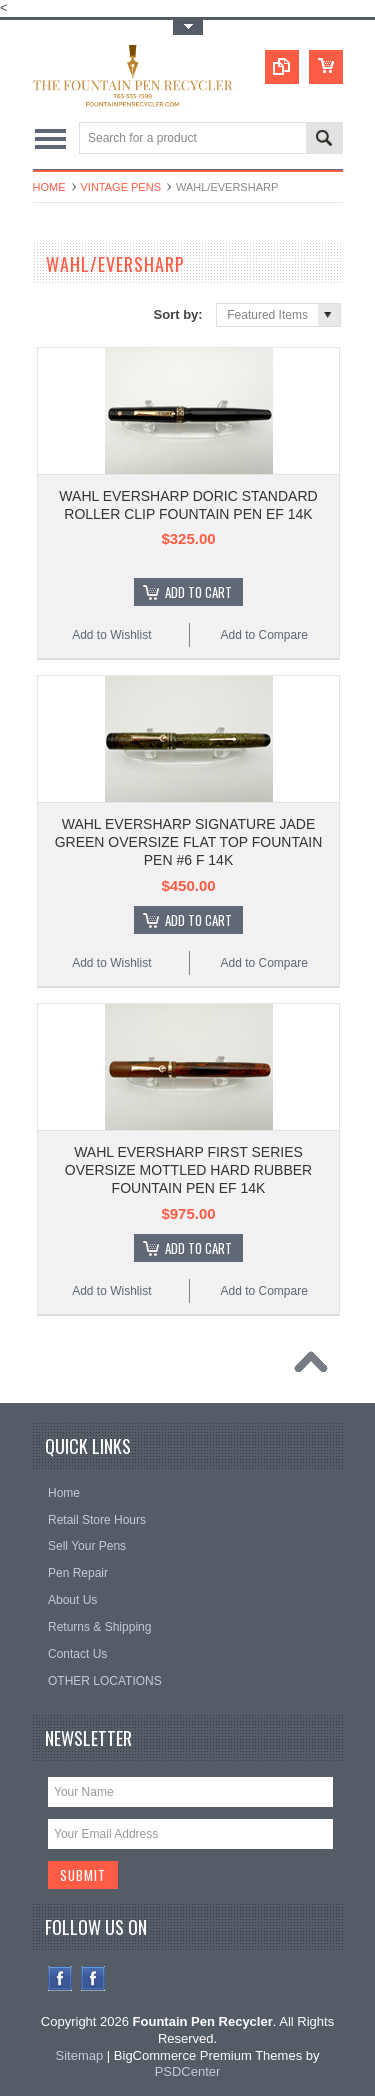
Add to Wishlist (111, 635)
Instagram (93, 1978)
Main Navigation (50, 139)
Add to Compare (263, 635)
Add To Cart (198, 592)
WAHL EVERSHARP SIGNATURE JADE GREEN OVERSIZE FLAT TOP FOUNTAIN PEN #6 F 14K (189, 842)
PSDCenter (188, 2071)
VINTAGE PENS (121, 187)
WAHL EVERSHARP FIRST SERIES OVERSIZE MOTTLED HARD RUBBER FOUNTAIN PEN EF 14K (188, 1170)
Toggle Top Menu (188, 27)
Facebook (60, 1978)
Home (49, 187)
